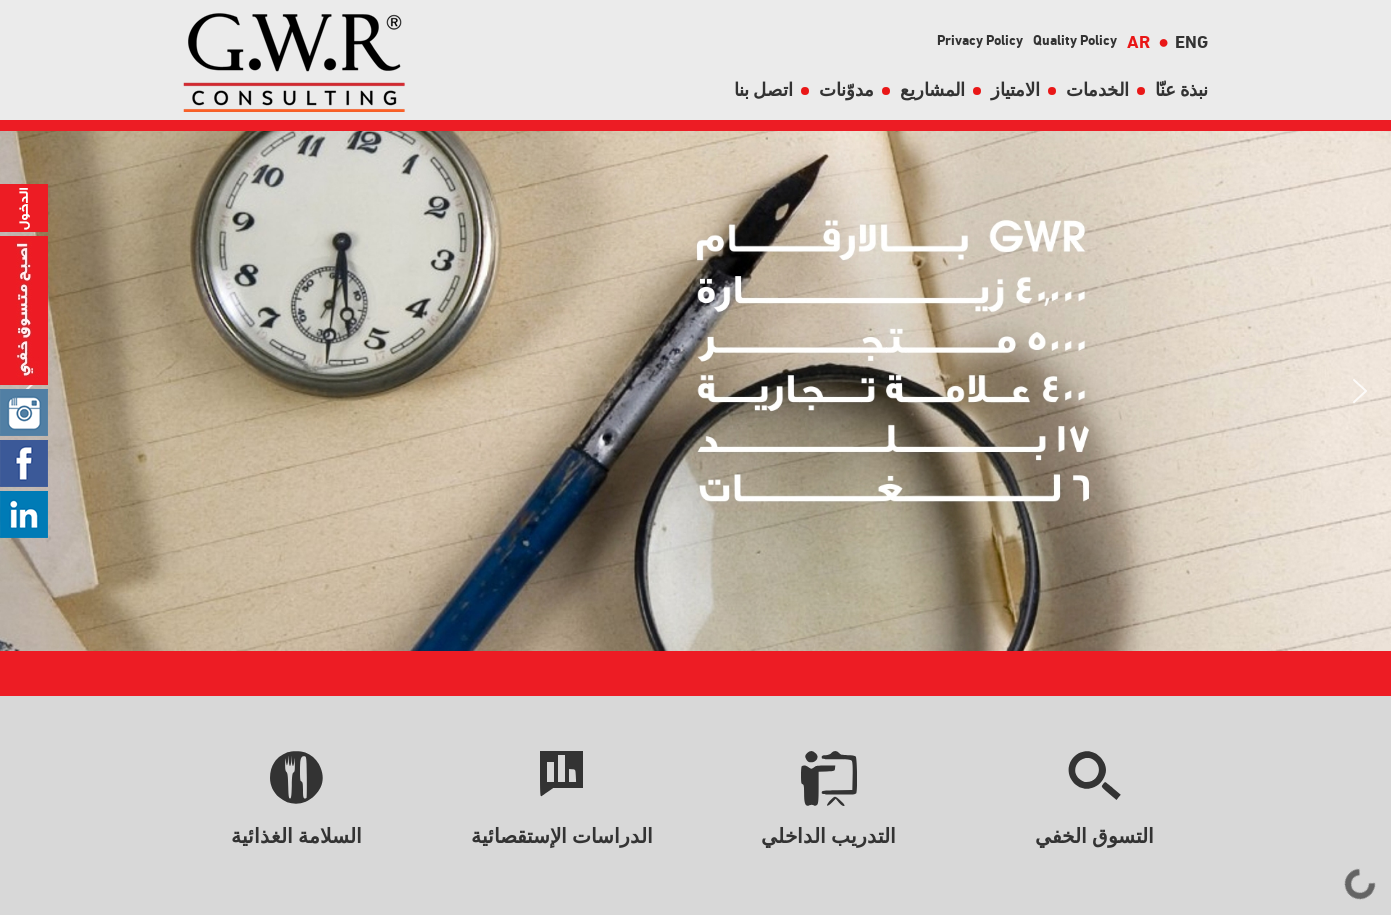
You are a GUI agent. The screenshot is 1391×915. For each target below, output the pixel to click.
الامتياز (1015, 89)
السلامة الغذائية (296, 836)
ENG (1183, 41)
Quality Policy (1075, 40)
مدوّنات (846, 89)
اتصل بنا (763, 89)
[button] (1360, 391)
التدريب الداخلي (828, 836)
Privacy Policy (980, 40)
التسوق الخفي (1094, 836)
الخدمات (1097, 89)
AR (1138, 41)
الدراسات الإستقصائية (562, 836)
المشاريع (932, 89)
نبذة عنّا (1181, 89)
